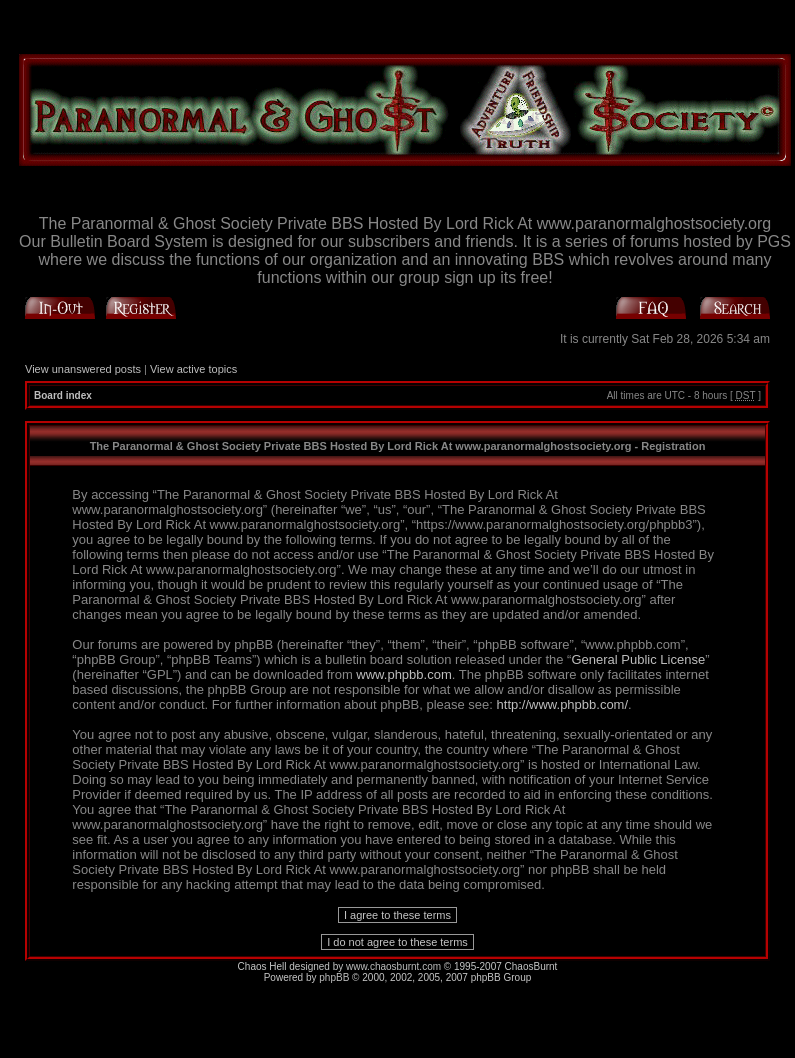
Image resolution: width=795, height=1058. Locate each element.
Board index (63, 395)
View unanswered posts (83, 369)
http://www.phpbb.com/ (563, 704)
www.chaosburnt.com (393, 966)
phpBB (334, 977)
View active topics (193, 369)
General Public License (638, 659)
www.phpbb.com (403, 674)
